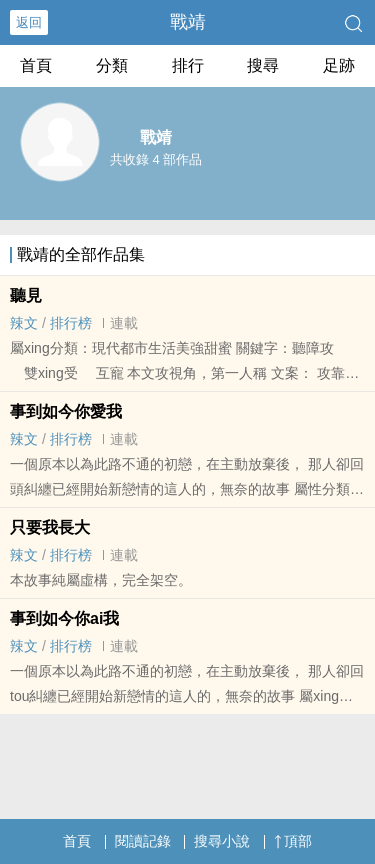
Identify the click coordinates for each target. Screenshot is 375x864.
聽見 (26, 295)
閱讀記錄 (143, 841)
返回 (29, 22)
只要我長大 (50, 527)
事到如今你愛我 (66, 411)
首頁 (36, 65)
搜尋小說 (222, 841)
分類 (112, 65)
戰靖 (188, 22)
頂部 (293, 841)
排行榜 (71, 323)
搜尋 (263, 65)
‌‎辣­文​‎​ (24, 323)
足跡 (339, 65)
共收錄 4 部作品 (156, 159)
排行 (188, 65)
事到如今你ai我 (64, 618)
